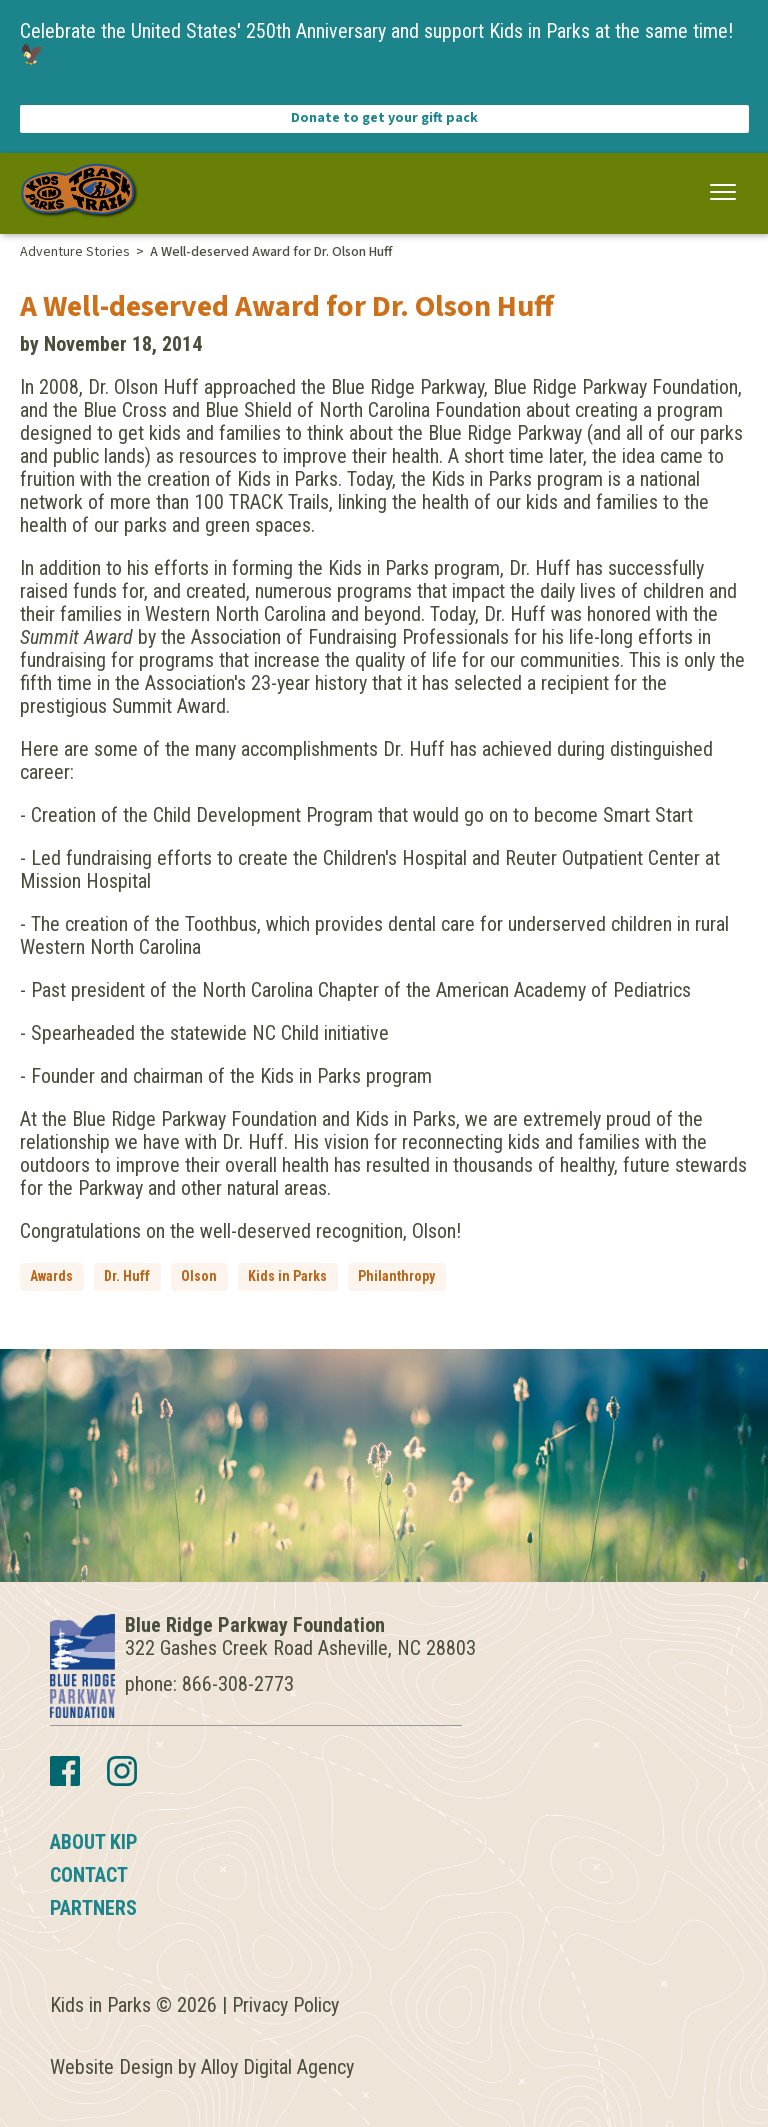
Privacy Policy (285, 2005)
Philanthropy (396, 1276)
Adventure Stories (75, 252)
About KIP (94, 1842)
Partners (93, 1908)
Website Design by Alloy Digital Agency (202, 2067)
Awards (51, 1276)
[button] (723, 192)
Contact (89, 1875)
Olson (199, 1276)
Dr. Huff (127, 1276)
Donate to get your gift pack (384, 118)
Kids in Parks (287, 1276)
